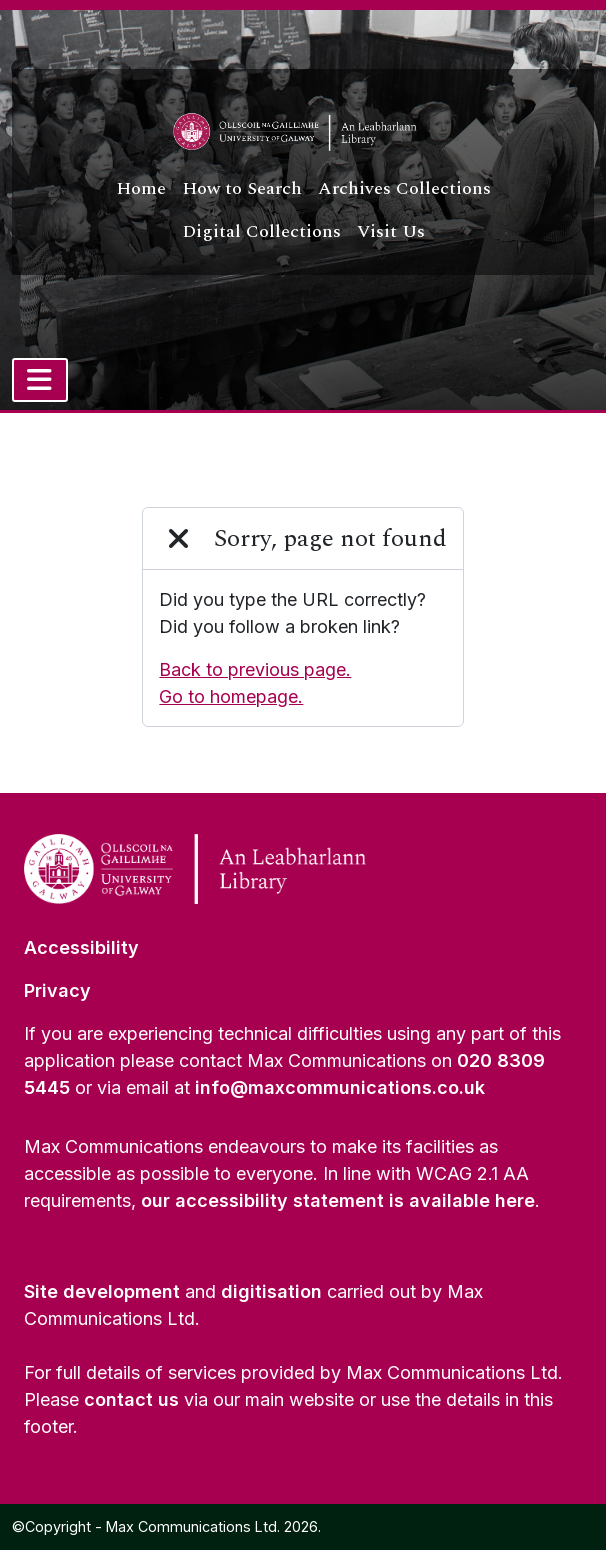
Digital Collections (261, 231)
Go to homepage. (231, 696)
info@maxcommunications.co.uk (340, 1087)
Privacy (57, 990)
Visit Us (391, 231)
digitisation (271, 1291)
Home (141, 188)
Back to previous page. (255, 669)
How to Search (242, 188)
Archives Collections (404, 188)
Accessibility (81, 947)
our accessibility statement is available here (338, 1200)
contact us (131, 1399)
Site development (102, 1291)
